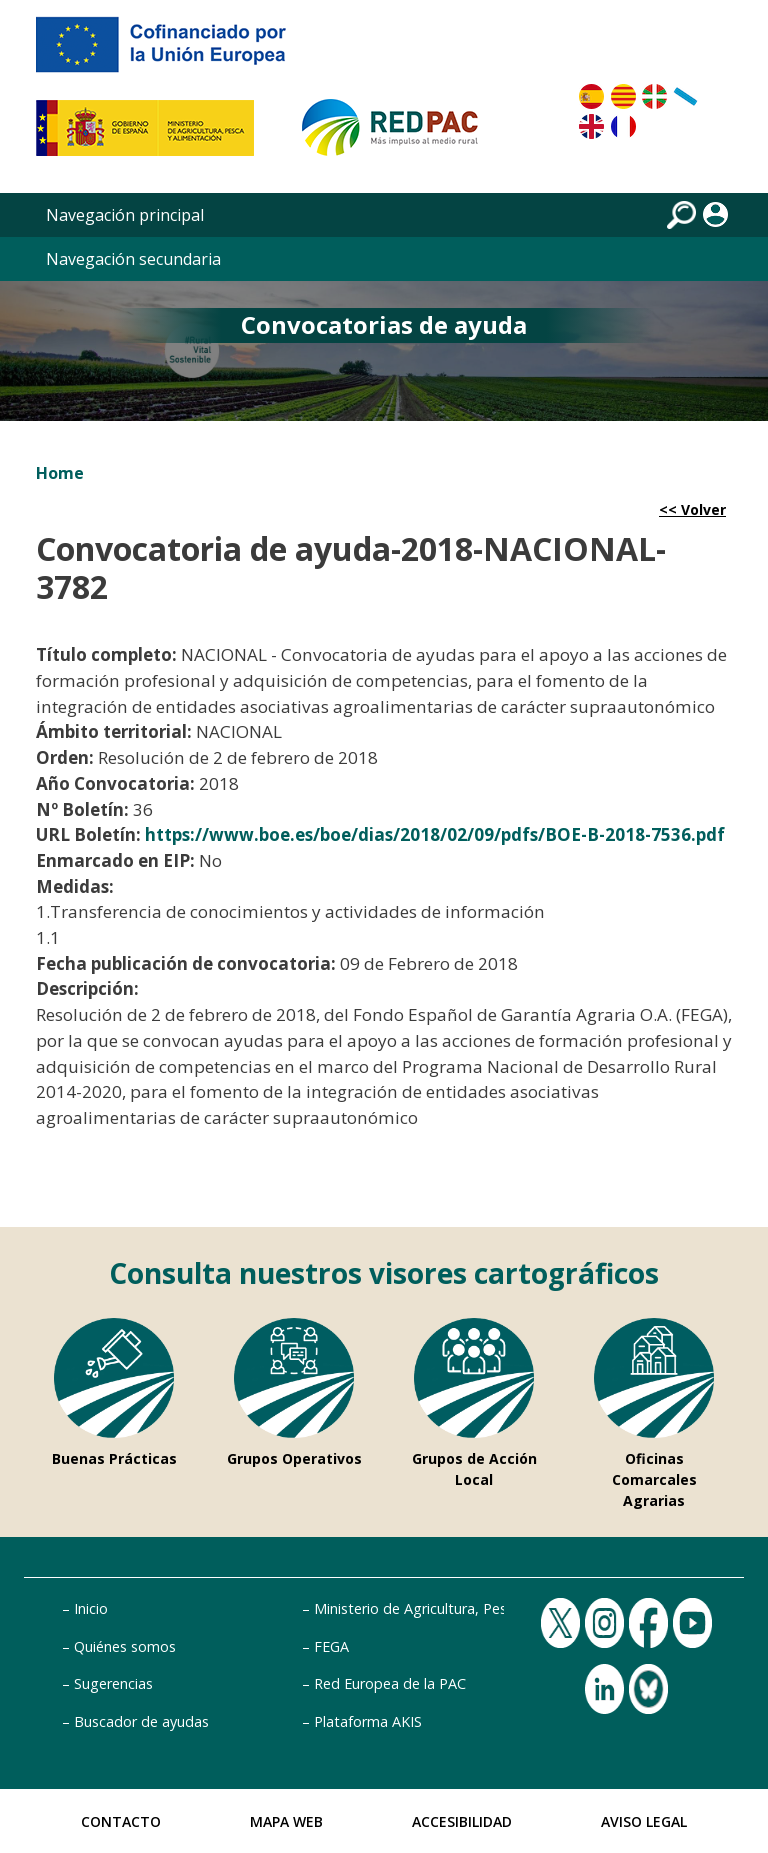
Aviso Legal (644, 1821)
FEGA (331, 1646)
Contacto (121, 1821)
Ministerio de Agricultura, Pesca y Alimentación (468, 1608)
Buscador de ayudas (141, 1721)
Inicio (91, 1608)
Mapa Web (286, 1821)
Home (60, 473)
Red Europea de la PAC (390, 1683)
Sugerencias (113, 1683)
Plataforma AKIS (368, 1721)
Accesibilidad (462, 1821)
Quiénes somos (125, 1646)
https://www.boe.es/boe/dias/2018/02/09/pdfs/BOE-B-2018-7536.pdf (435, 834)
